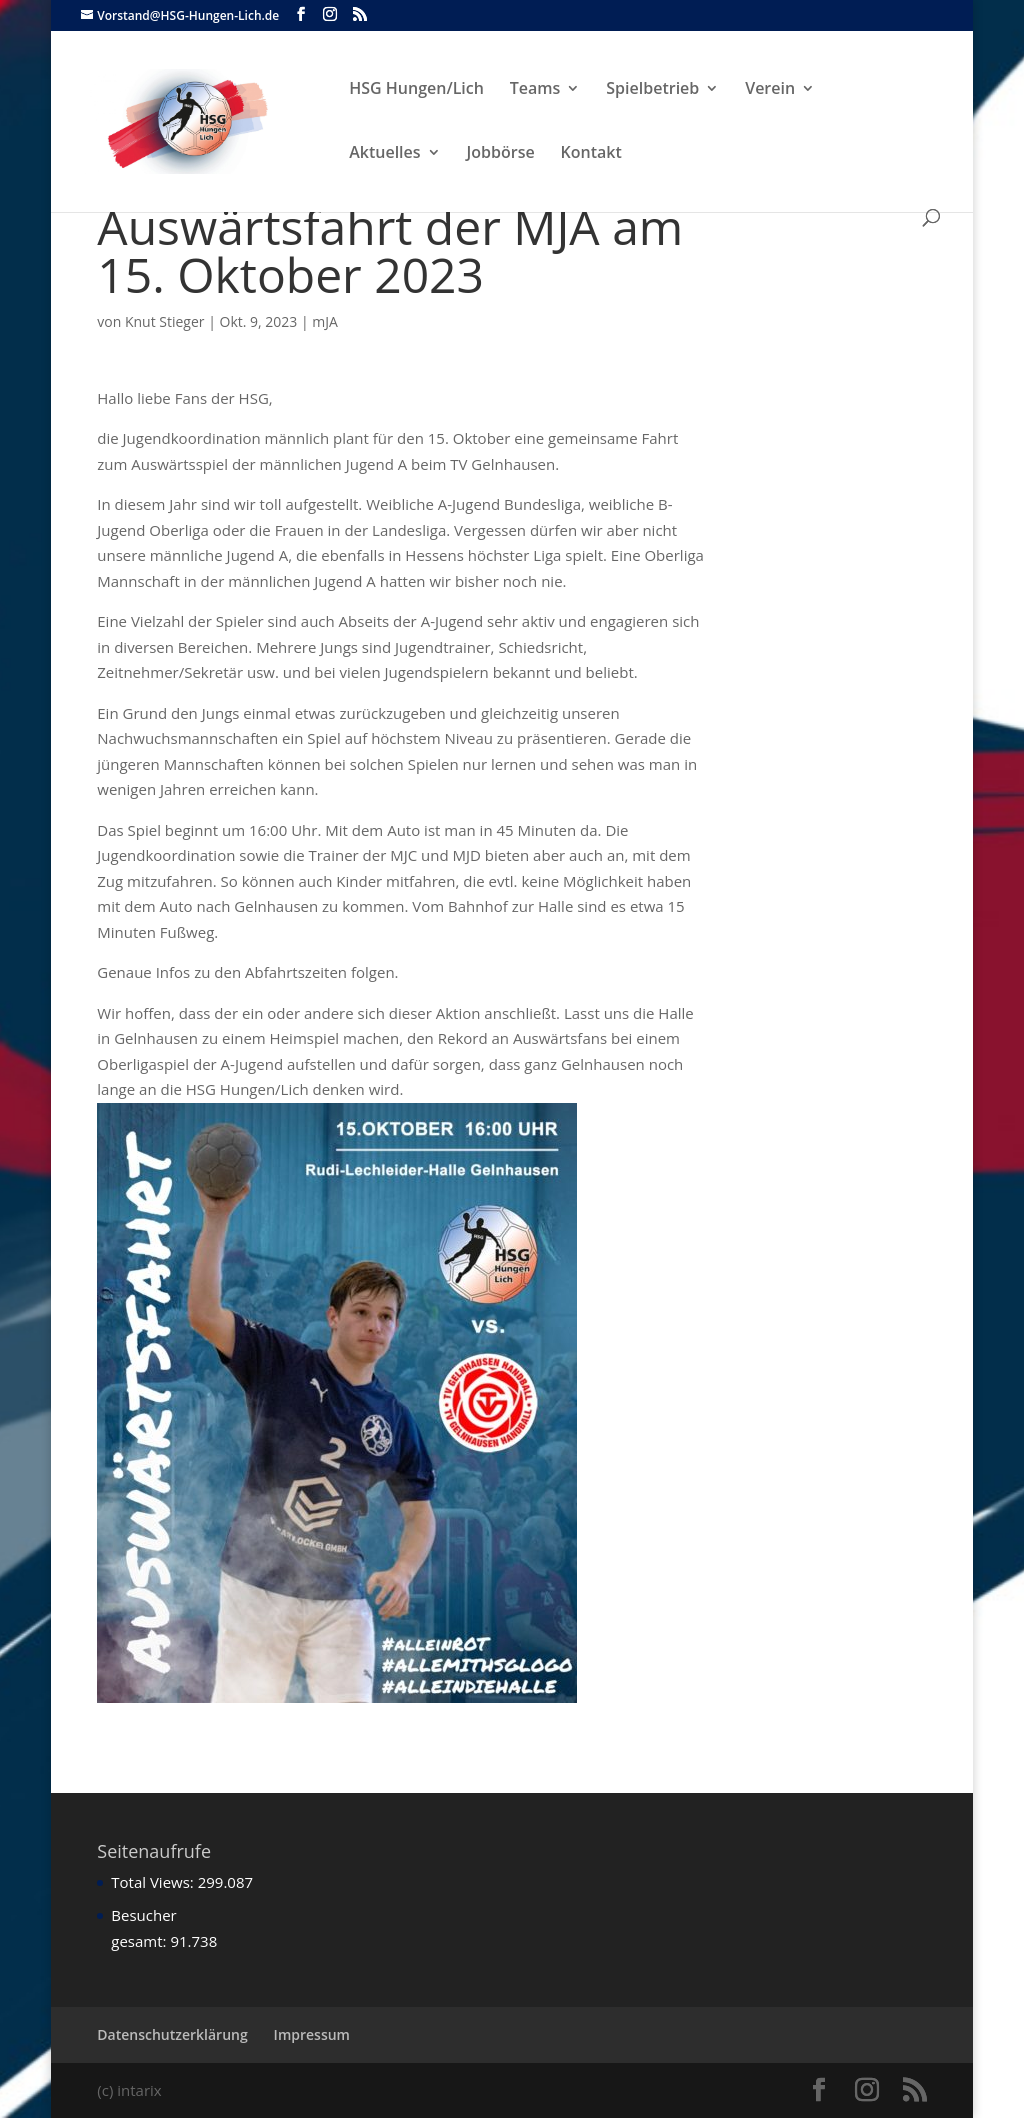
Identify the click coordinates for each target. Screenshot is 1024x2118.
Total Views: (154, 1882)
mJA (325, 321)
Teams (535, 90)
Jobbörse (501, 154)
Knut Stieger (165, 321)
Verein (770, 90)
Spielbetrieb (652, 90)
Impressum (312, 2034)
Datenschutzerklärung (172, 2034)
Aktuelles (384, 154)
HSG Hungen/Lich (416, 90)
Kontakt (591, 154)
